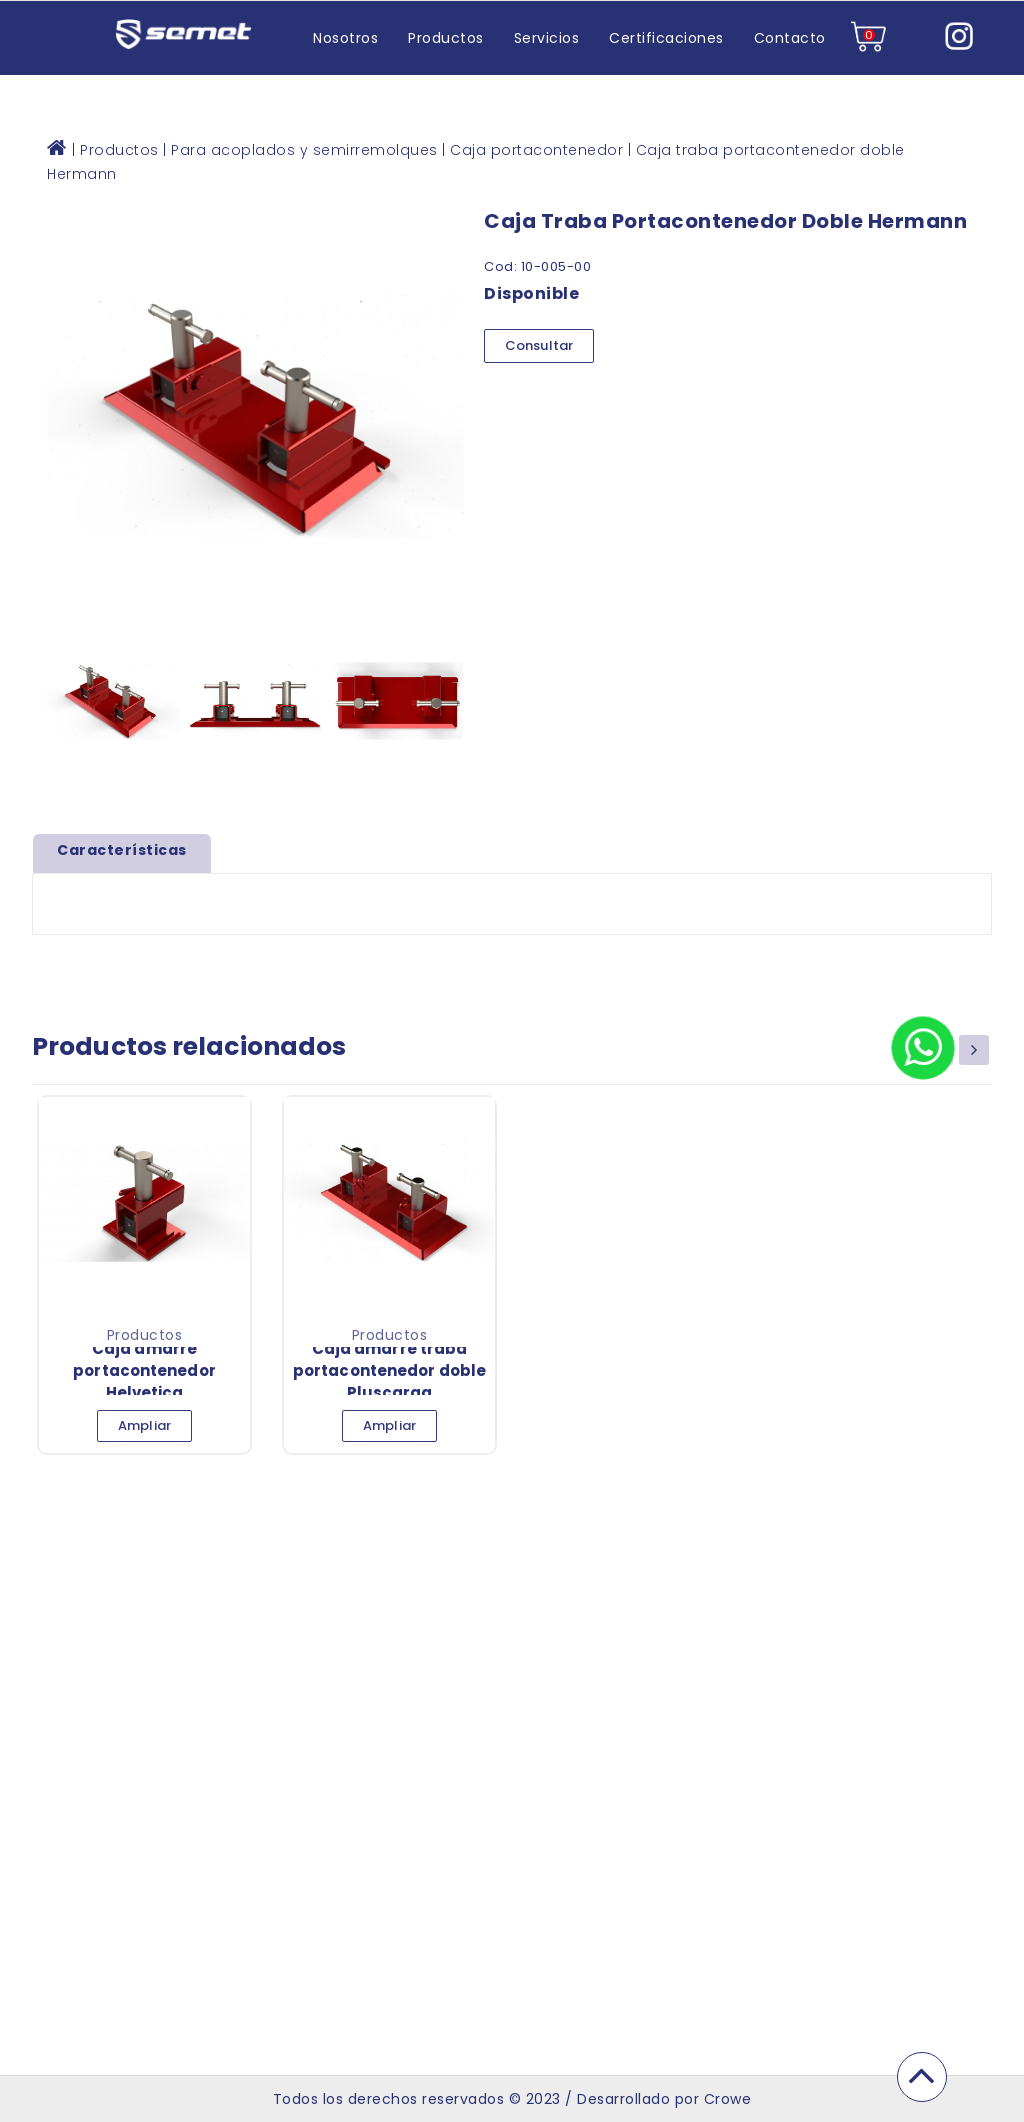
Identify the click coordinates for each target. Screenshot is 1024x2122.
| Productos (115, 150)
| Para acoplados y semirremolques (300, 150)
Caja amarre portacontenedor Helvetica (144, 1371)
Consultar (539, 345)
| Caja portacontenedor (532, 150)
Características (122, 850)
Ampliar (144, 1425)
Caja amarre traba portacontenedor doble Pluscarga (389, 1371)
